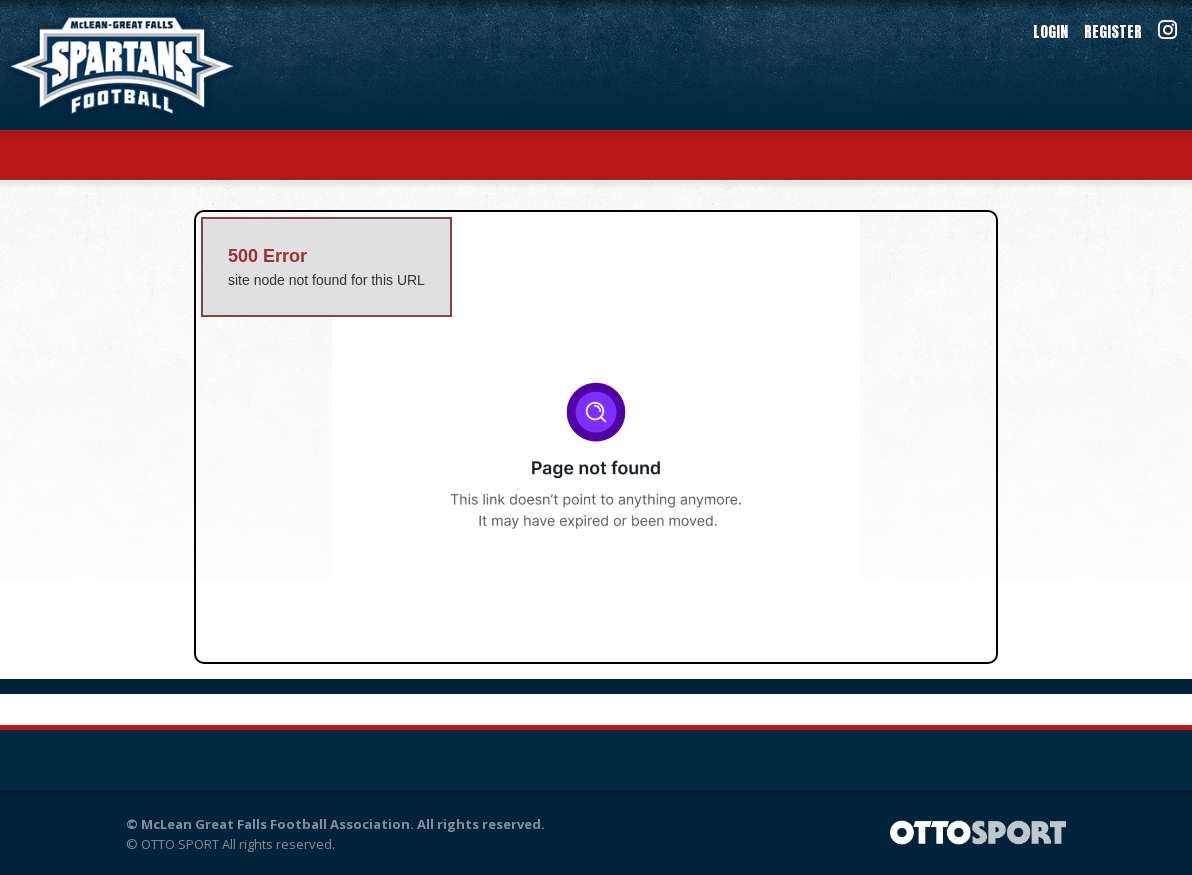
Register (1113, 31)
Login (1050, 31)
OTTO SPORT (180, 844)
